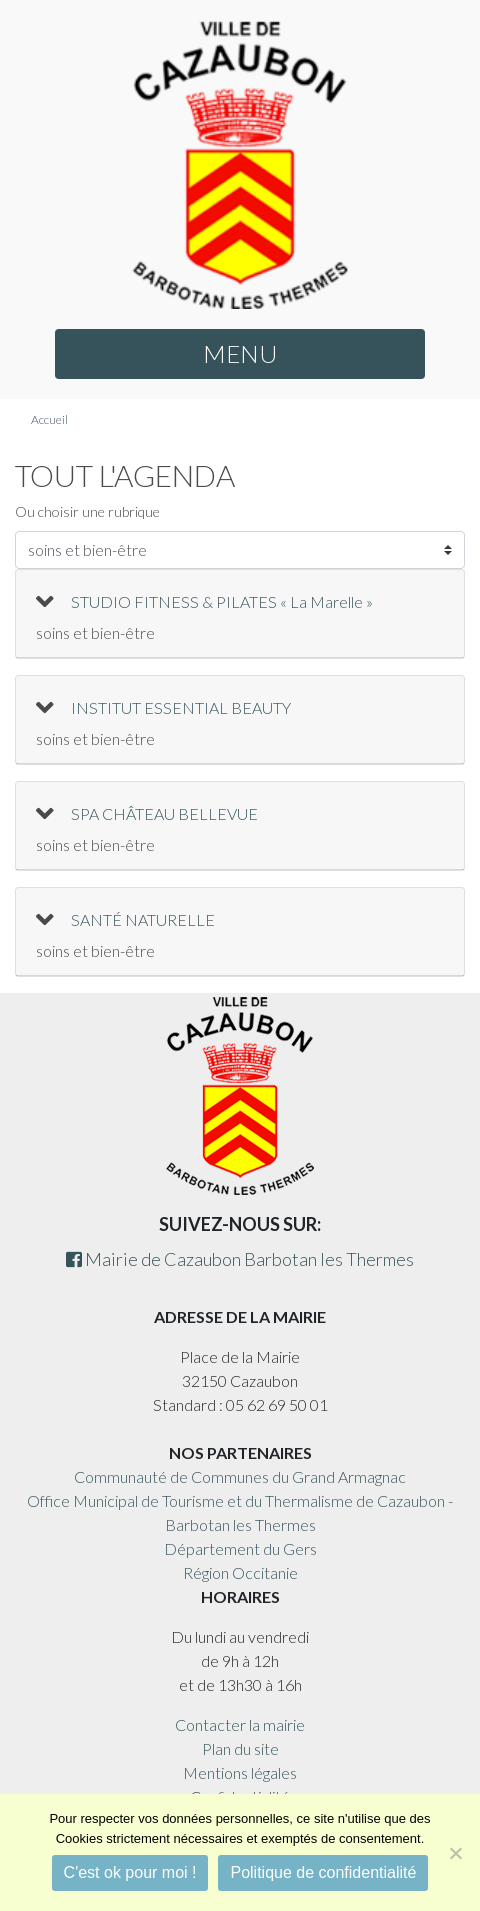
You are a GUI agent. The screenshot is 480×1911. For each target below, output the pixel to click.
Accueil (49, 419)
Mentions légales (240, 1772)
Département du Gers (240, 1548)
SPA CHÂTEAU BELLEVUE (164, 813)
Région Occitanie (240, 1572)
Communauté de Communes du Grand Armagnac (240, 1476)
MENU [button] (240, 353)
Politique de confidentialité (323, 1872)
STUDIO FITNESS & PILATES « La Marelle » (222, 601)
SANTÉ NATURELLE (143, 919)
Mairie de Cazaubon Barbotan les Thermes (240, 1259)
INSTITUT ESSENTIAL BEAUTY (181, 707)
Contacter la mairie (240, 1724)
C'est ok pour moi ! (130, 1872)
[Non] (455, 1853)
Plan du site (240, 1748)
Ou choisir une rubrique (87, 511)
